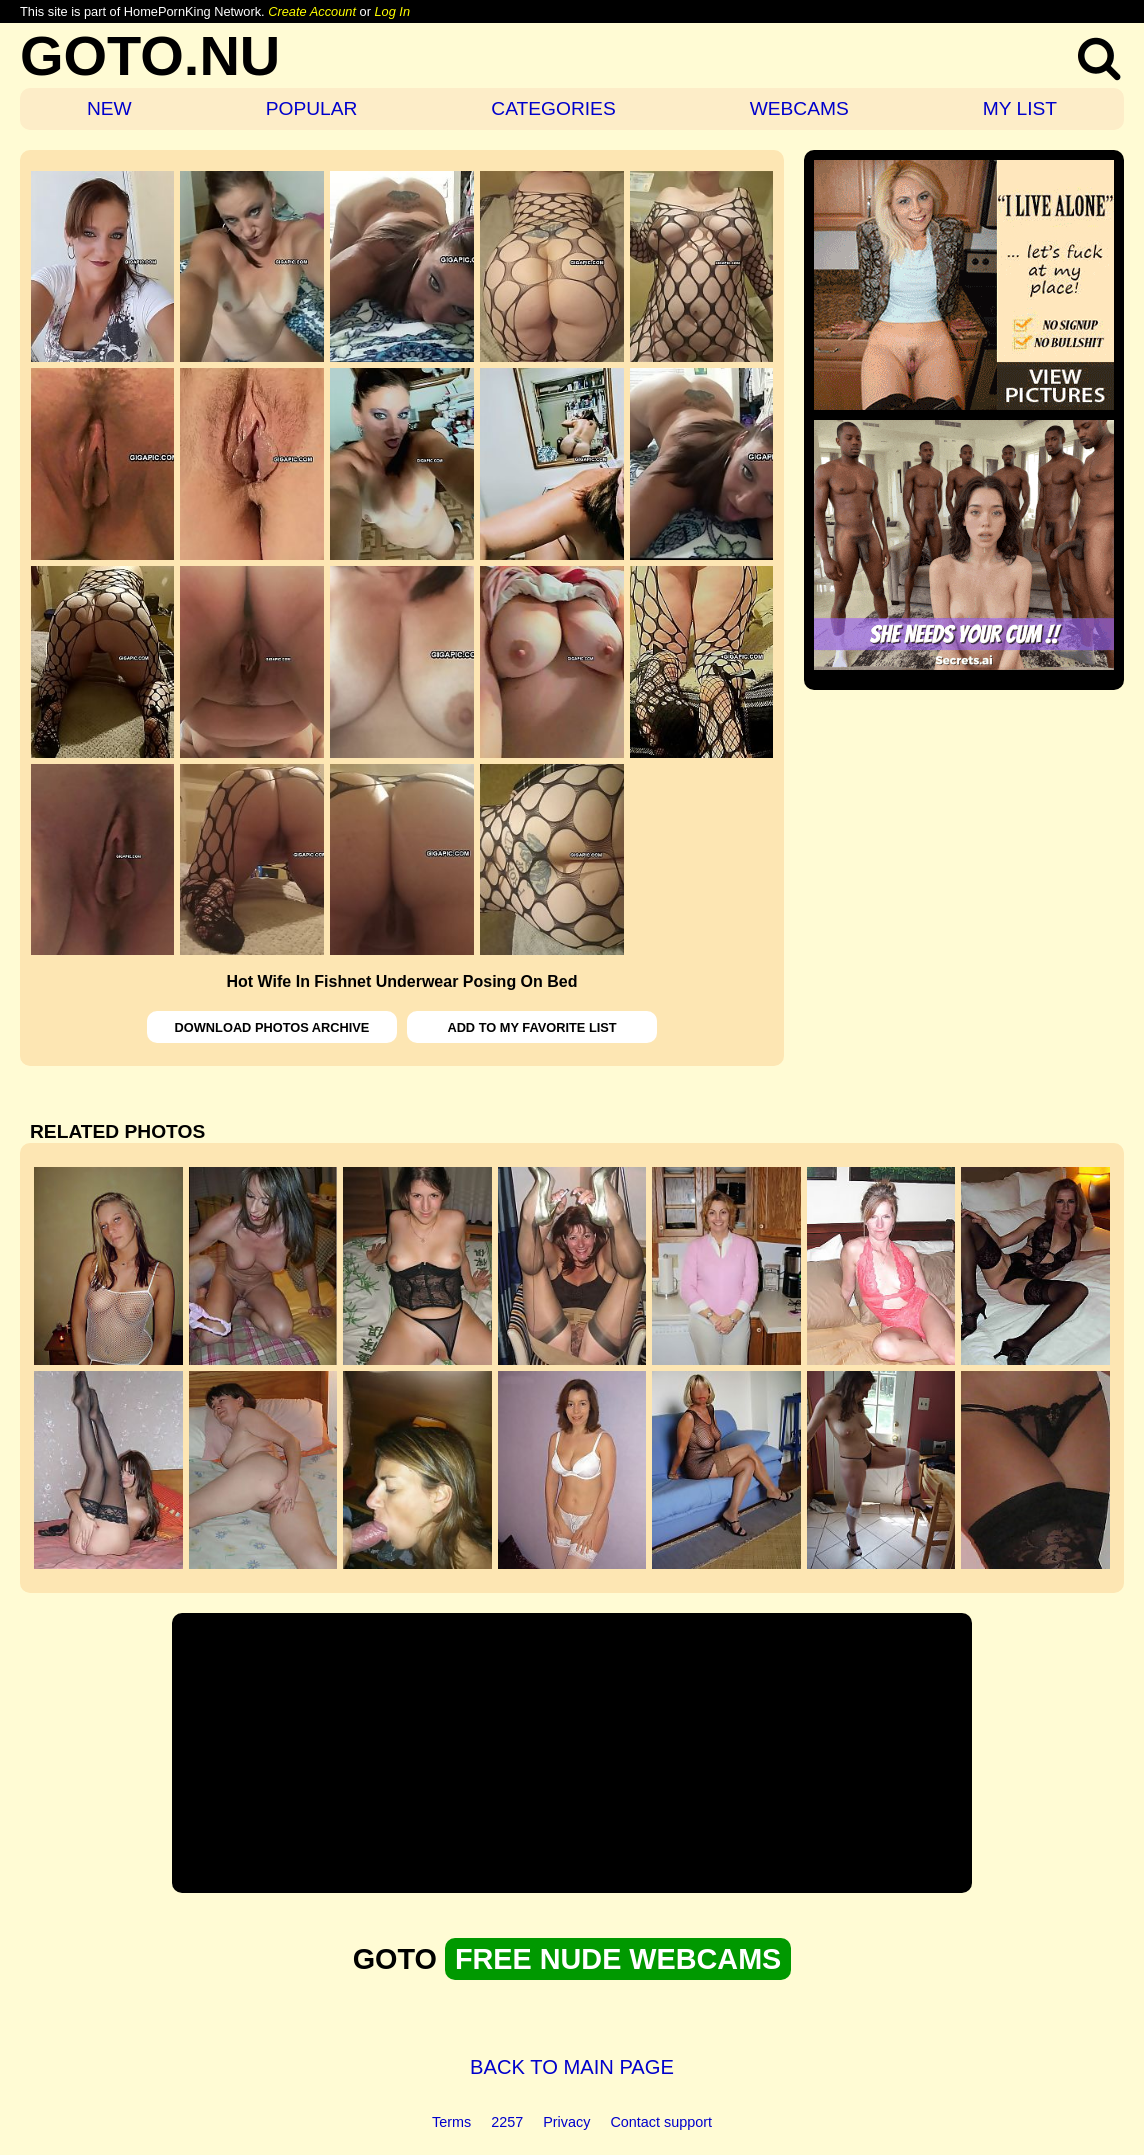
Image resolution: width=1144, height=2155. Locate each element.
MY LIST (1020, 108)
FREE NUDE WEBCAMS (618, 1959)
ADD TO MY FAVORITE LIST (531, 1027)
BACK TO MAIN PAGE (572, 2067)
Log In (392, 11)
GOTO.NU (150, 55)
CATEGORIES (553, 108)
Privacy (566, 2122)
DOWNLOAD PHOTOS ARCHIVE (272, 1027)
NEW (109, 108)
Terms (451, 2122)
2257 (507, 2122)
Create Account (312, 11)
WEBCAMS (799, 108)
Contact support (661, 2122)
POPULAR (312, 108)
